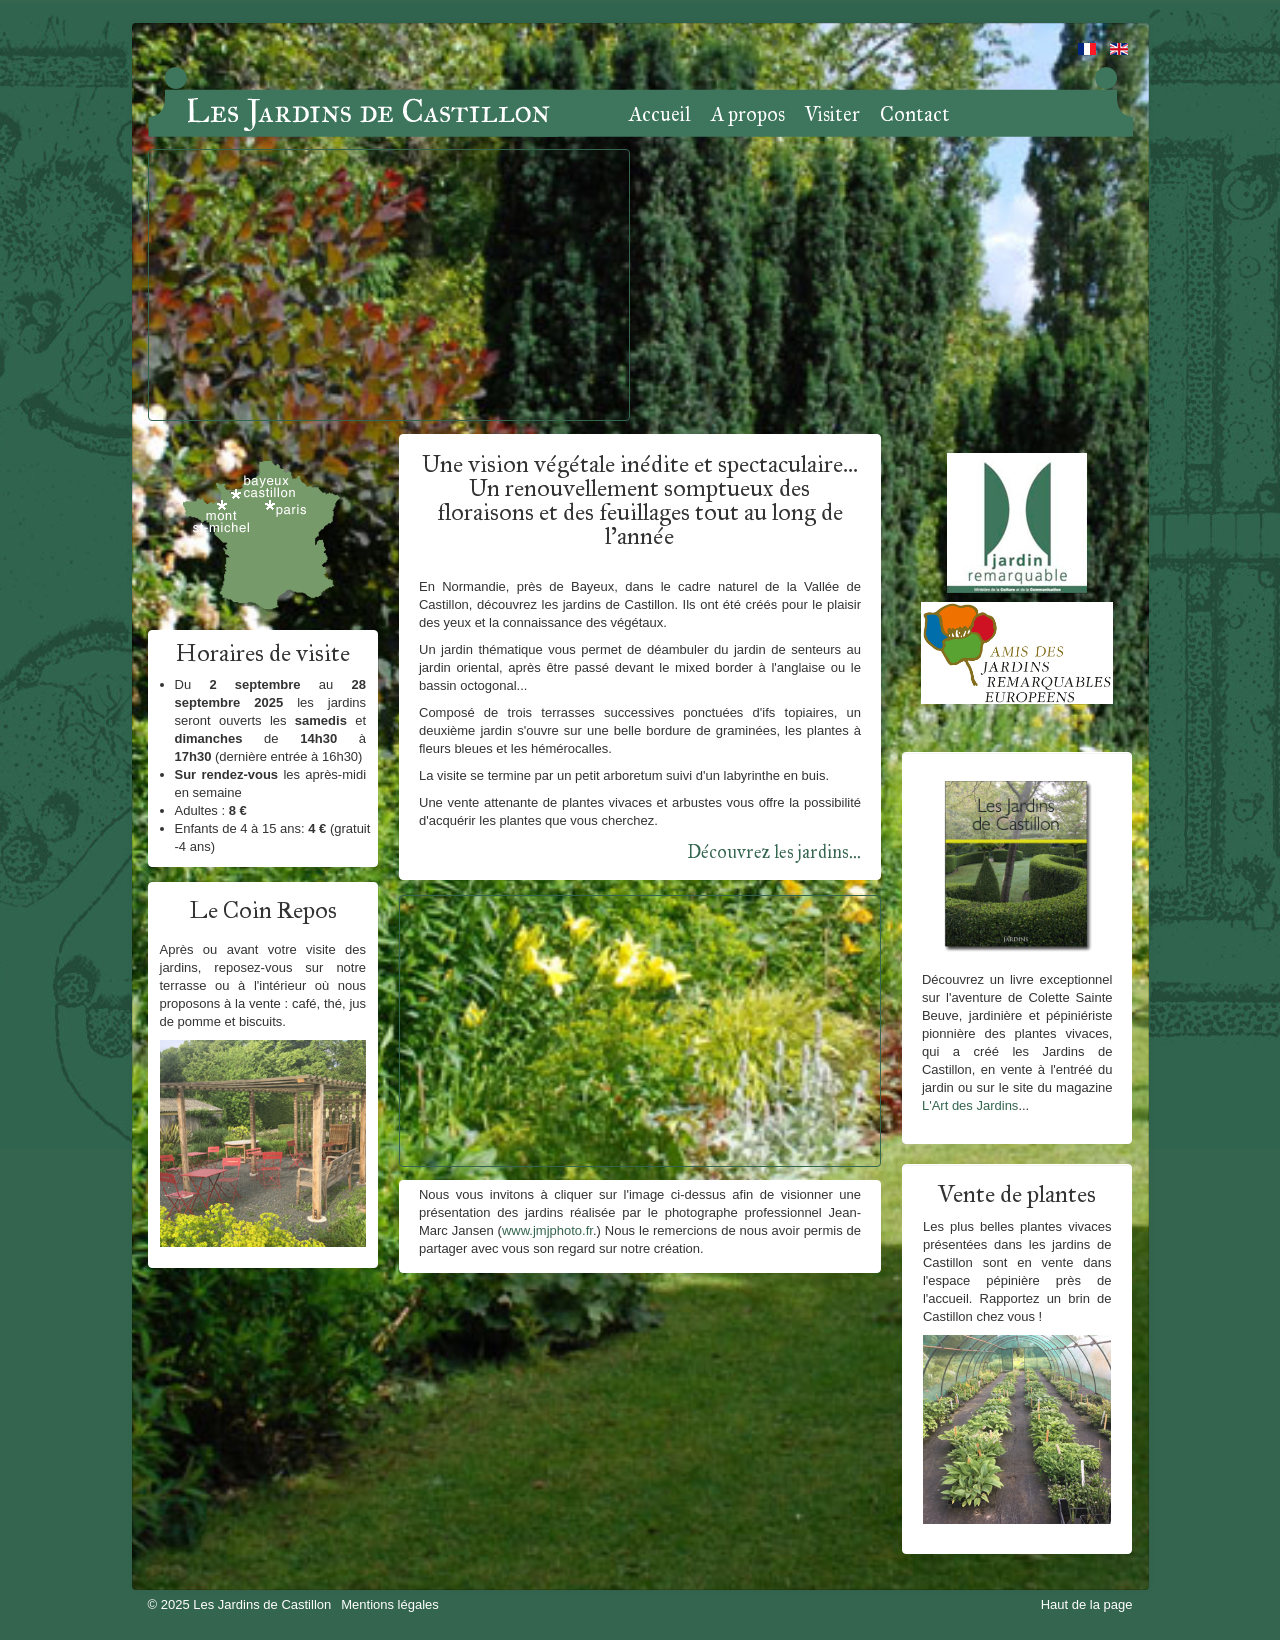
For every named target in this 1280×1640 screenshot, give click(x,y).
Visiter (832, 115)
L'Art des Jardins (970, 1105)
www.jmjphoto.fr (547, 1230)
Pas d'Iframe (389, 285)
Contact (915, 115)
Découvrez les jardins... (774, 852)
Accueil (660, 115)
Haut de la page (1087, 1604)
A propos (748, 115)
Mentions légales (390, 1604)
